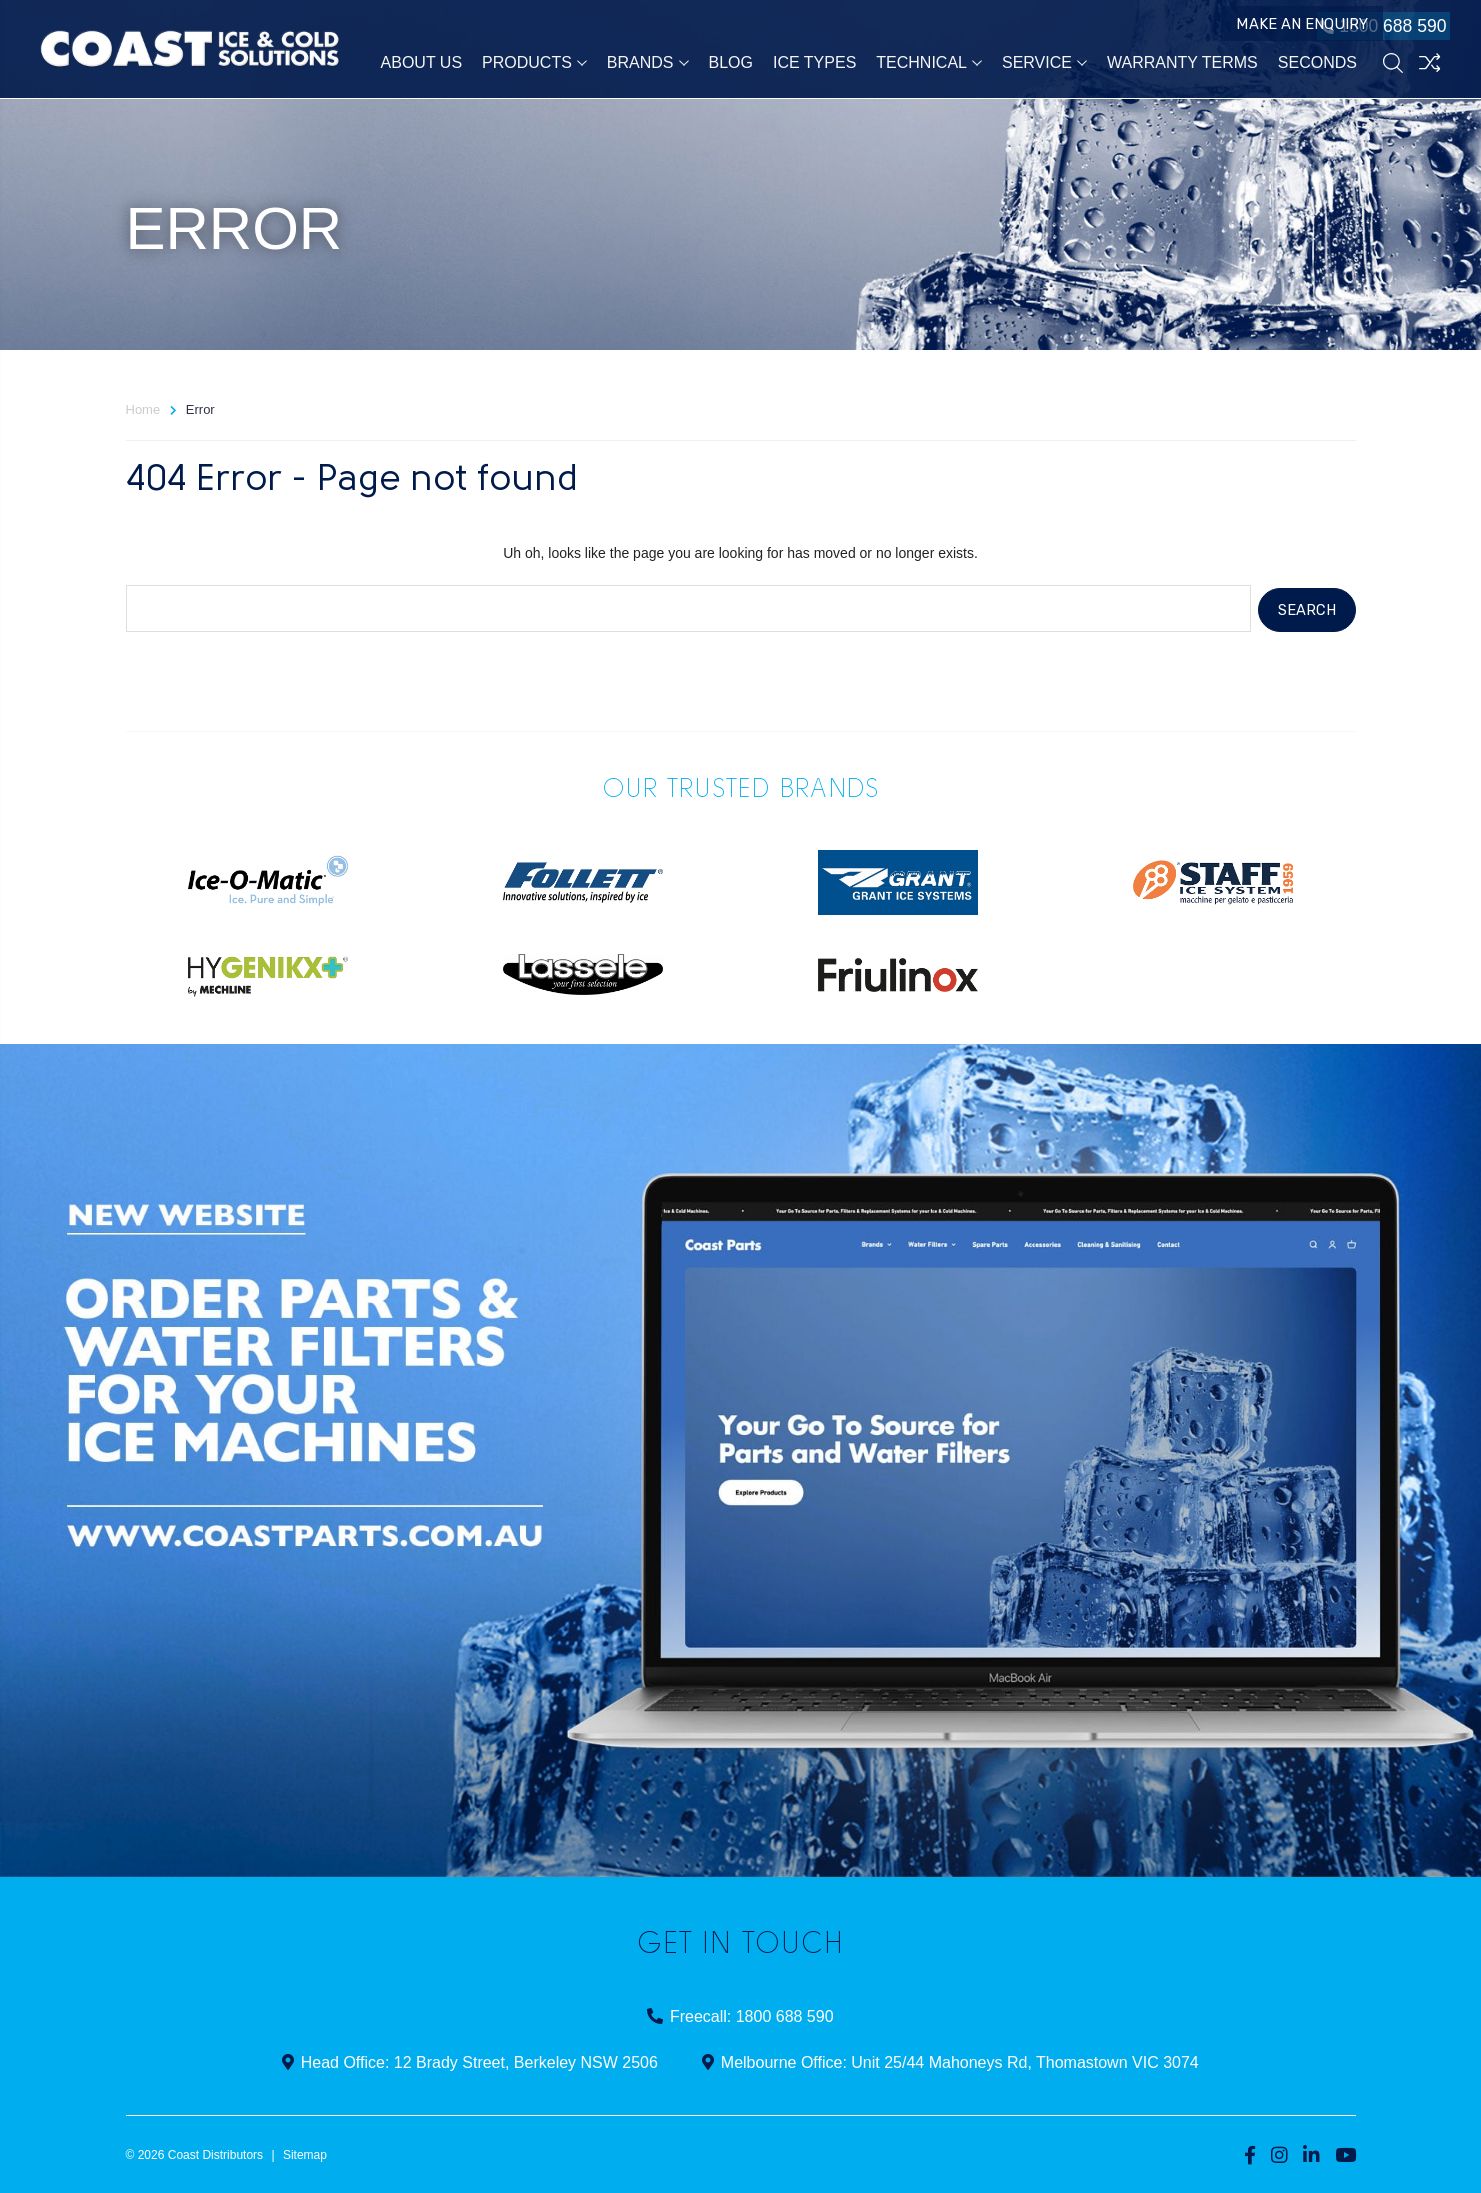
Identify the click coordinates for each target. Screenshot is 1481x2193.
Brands (648, 64)
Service (1044, 64)
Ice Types (814, 64)
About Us (422, 64)
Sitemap (305, 2152)
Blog (731, 64)
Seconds (1317, 64)
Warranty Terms (1182, 64)
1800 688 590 (1376, 28)
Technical (929, 64)
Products (534, 64)
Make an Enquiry (1249, 28)
